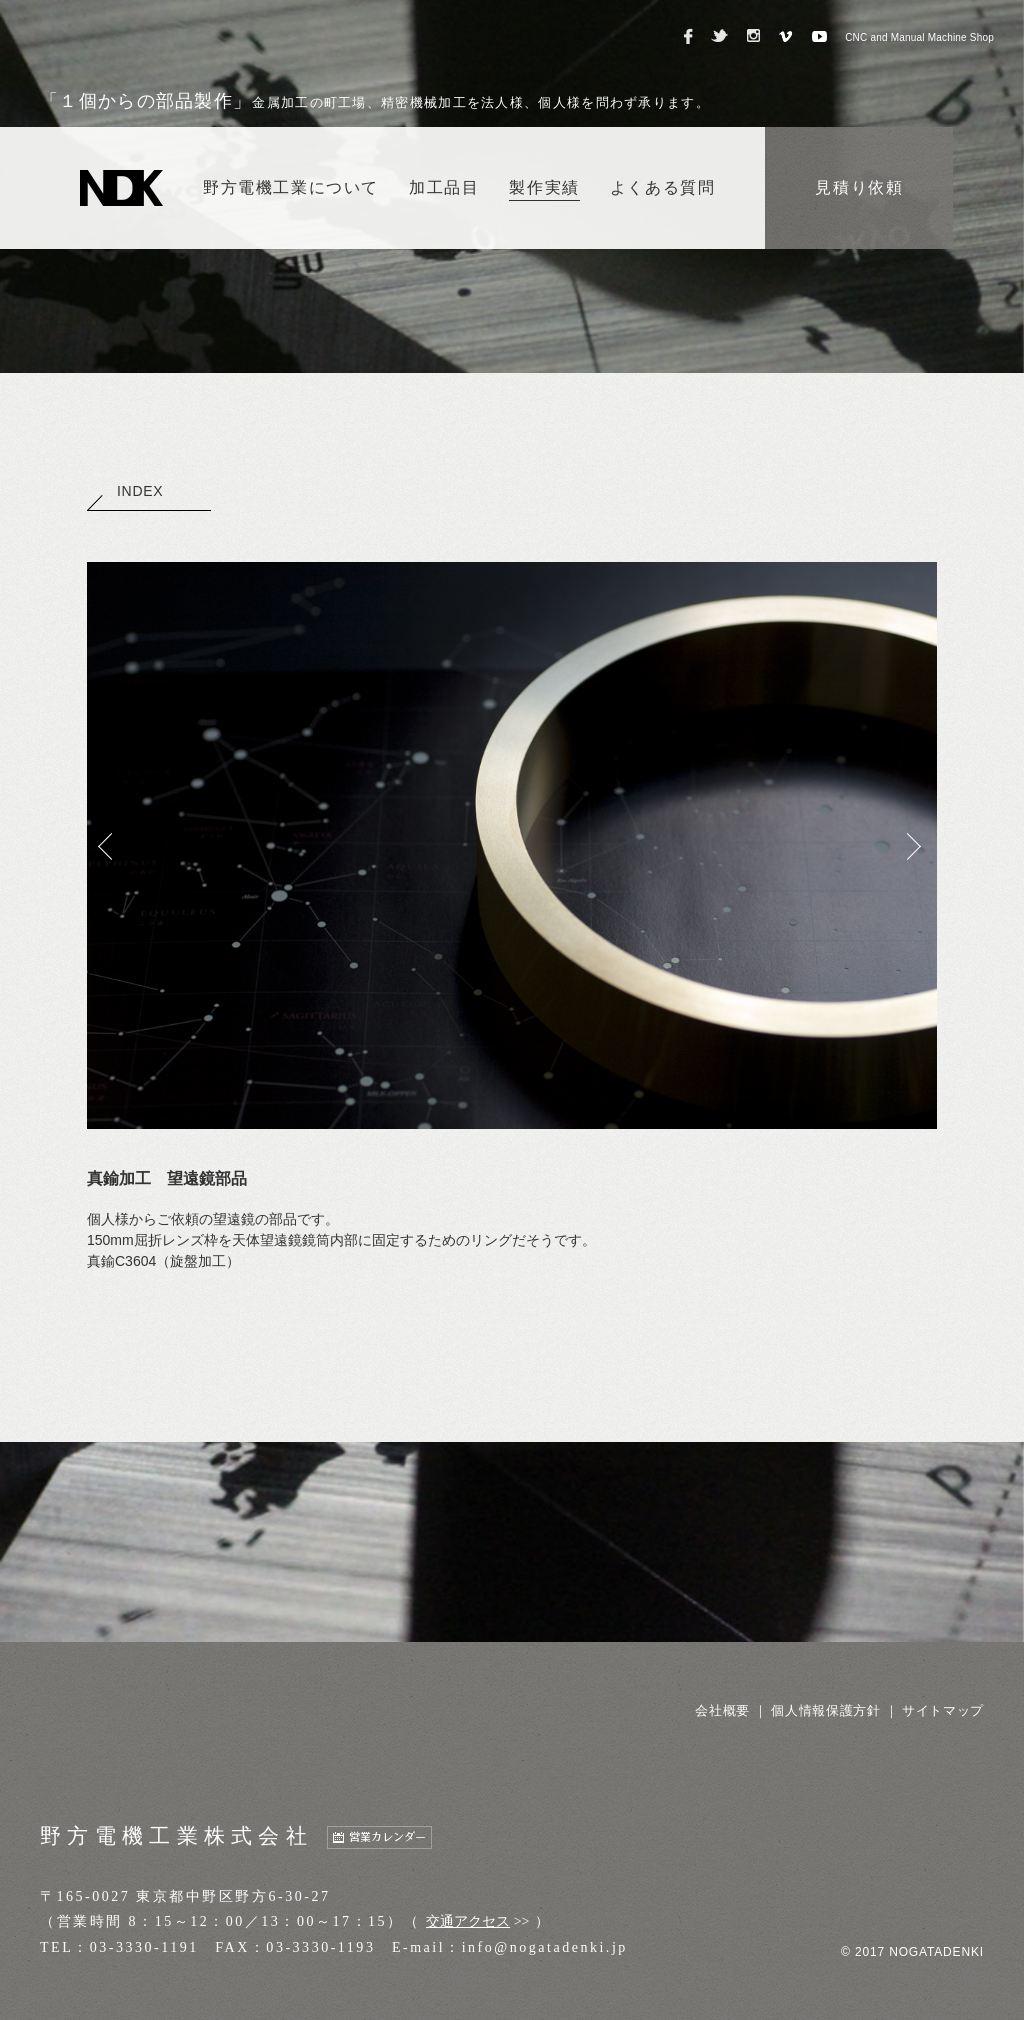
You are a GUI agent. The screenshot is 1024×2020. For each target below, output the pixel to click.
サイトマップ (943, 1710)
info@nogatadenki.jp (545, 1947)
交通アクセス (468, 1921)
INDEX (125, 491)
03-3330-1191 (144, 1947)
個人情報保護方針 (825, 1710)
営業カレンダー (387, 1837)
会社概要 (722, 1710)
